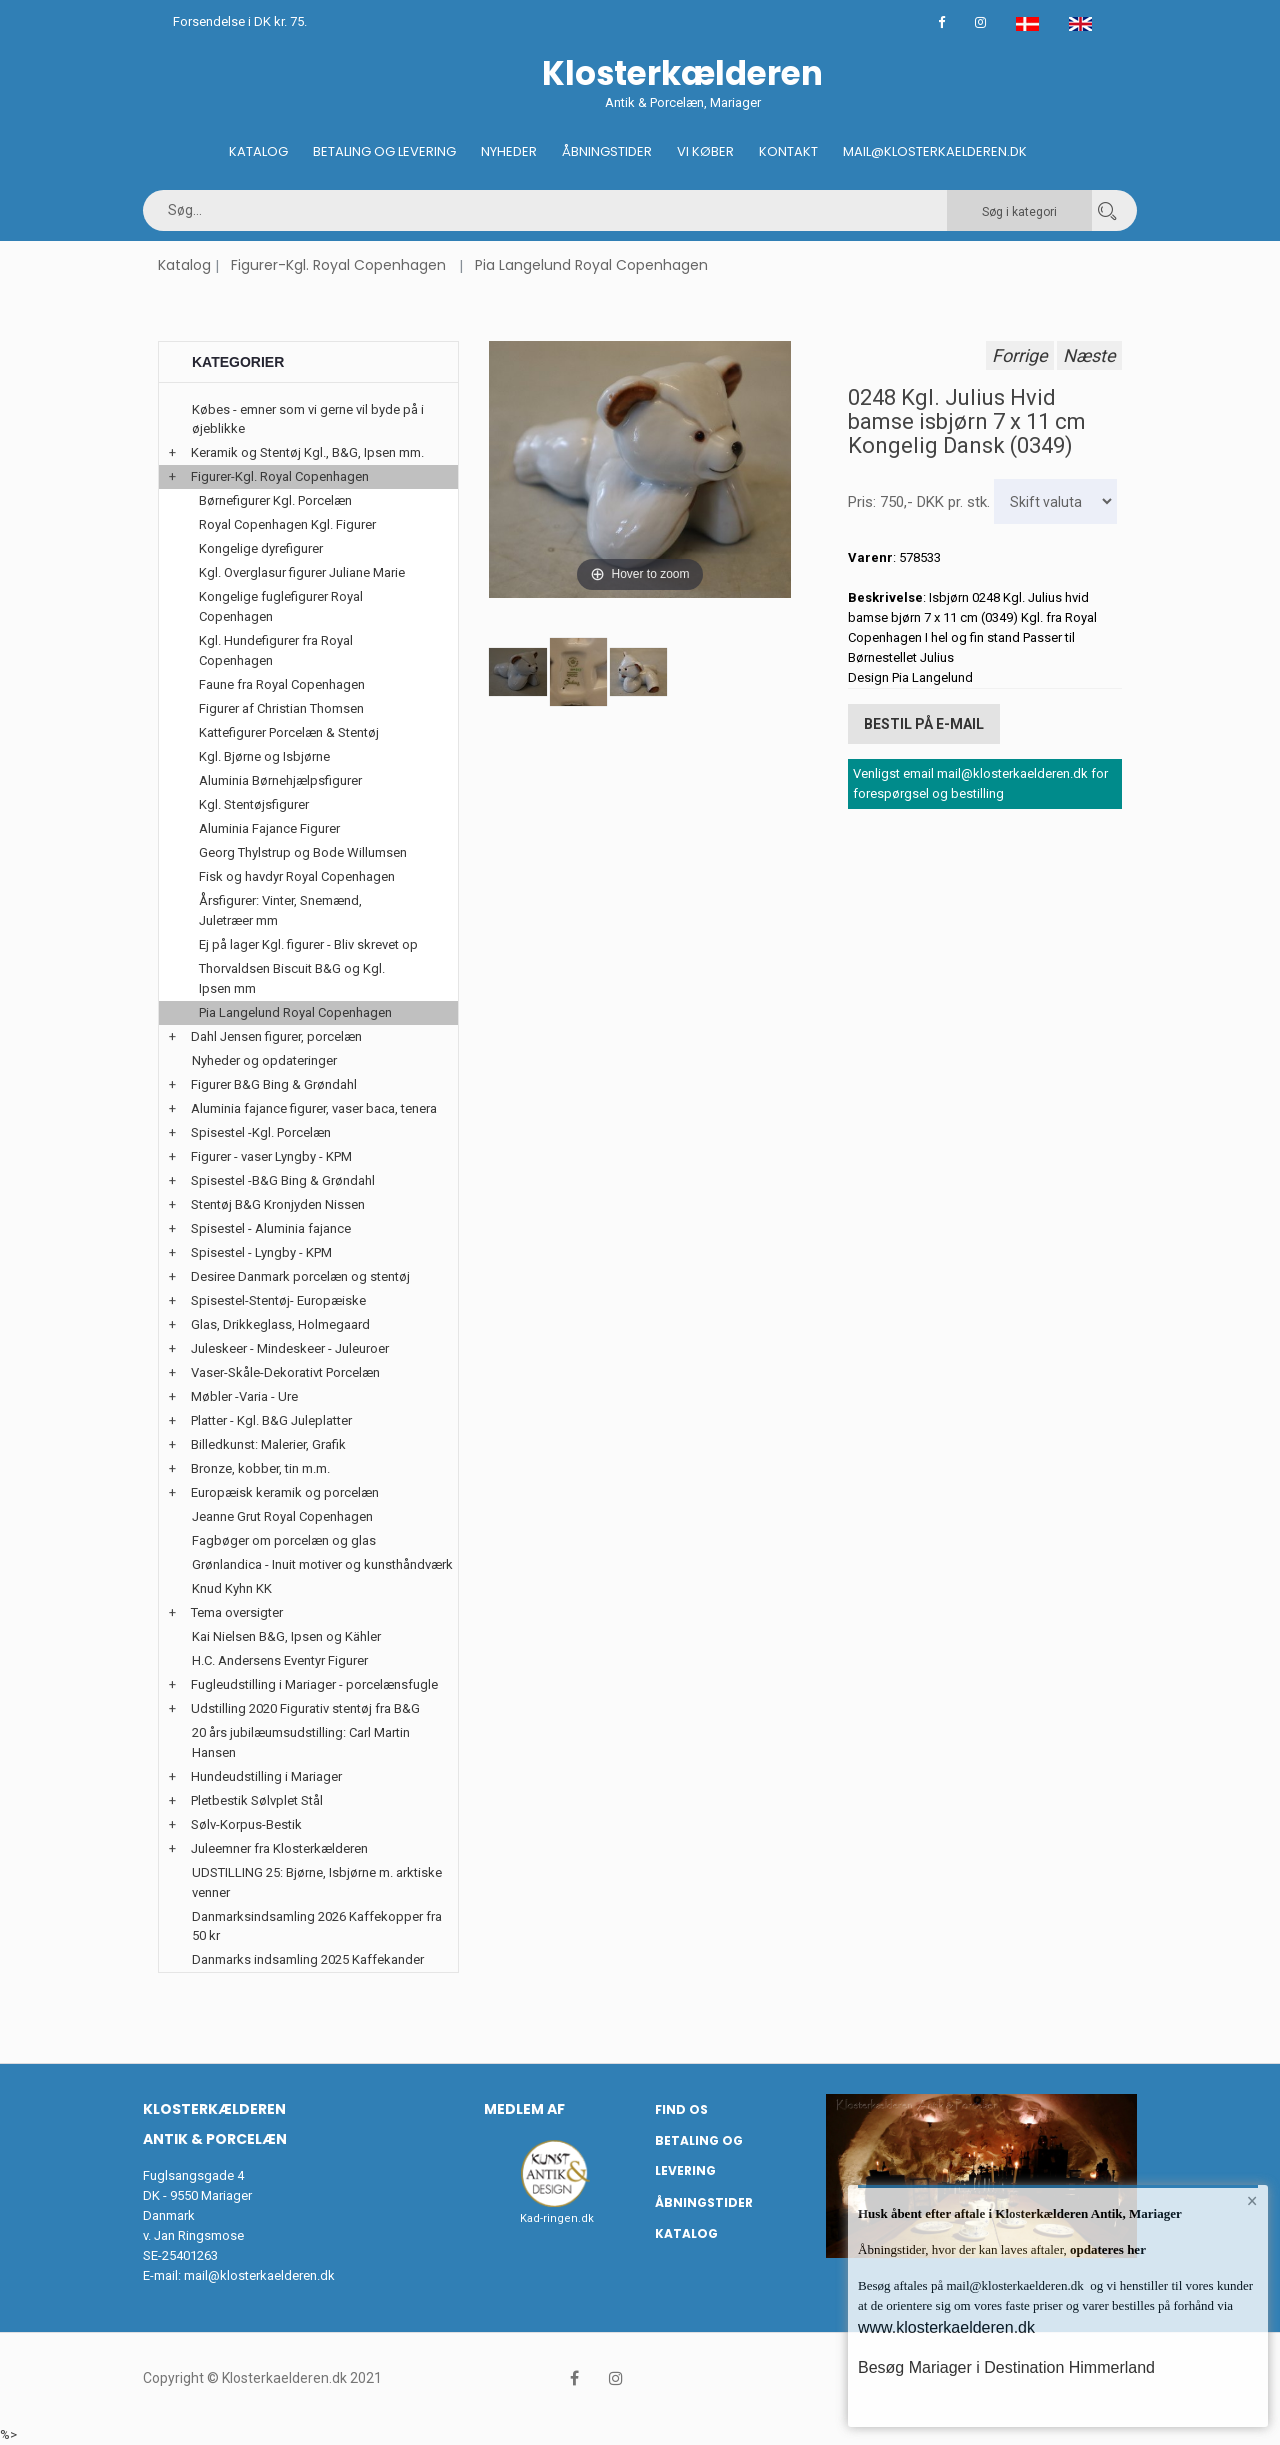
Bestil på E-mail (924, 724)
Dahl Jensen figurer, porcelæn (276, 1036)
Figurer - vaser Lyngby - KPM (271, 1156)
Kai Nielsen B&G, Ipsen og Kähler (286, 1636)
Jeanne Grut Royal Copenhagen (282, 1516)
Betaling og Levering (384, 151)
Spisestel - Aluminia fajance (271, 1228)
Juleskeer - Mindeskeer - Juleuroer (290, 1348)
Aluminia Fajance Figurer (269, 828)
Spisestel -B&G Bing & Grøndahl (283, 1180)
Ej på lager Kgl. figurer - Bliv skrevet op (308, 944)
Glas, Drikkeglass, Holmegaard (280, 1324)
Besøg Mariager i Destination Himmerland (1006, 2367)
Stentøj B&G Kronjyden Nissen (278, 1204)
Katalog (258, 151)
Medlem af (524, 2109)
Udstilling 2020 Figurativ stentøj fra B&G (305, 1708)
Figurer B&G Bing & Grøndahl (274, 1084)
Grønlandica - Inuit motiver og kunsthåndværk (322, 1564)
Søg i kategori (1019, 212)
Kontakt (788, 151)
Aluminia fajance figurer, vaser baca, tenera (314, 1108)
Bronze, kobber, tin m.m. (260, 1468)
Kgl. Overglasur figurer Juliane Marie (302, 572)
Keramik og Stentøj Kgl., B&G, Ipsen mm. (307, 452)
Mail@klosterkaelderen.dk (935, 151)
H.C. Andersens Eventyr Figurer (280, 1660)
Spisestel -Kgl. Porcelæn (261, 1132)
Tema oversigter (237, 1612)
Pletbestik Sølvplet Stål (257, 1800)
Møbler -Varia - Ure (244, 1396)
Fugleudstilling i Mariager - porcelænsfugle (314, 1684)
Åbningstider (607, 151)
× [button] (1252, 2201)
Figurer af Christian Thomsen (281, 708)
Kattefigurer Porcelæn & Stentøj (289, 732)
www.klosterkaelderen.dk (946, 2327)
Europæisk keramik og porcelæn (285, 1492)
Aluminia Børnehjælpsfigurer (280, 780)
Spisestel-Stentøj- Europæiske (278, 1300)
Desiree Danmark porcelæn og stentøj (300, 1276)
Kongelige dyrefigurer (261, 548)
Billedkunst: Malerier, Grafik (268, 1444)
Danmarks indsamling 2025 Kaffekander (308, 1959)
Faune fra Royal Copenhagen (282, 684)
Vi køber (705, 151)
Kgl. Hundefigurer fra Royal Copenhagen (276, 650)
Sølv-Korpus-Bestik (246, 1824)
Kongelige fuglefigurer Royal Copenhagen (281, 606)
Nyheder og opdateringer (264, 1060)
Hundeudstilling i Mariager (266, 1776)
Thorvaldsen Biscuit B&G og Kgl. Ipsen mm (292, 978)
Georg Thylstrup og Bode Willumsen (303, 852)
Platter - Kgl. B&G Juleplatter (271, 1420)
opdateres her (1106, 2249)
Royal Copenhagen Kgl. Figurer (287, 524)
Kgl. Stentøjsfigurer (254, 804)
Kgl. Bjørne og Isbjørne (264, 756)
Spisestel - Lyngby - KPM (261, 1252)
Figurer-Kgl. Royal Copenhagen (338, 265)
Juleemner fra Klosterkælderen (279, 1848)
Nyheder (509, 151)
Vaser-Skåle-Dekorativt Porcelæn (285, 1372)
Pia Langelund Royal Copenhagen (591, 265)
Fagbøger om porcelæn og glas (284, 1540)
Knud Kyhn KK (232, 1588)
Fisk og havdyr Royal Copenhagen (297, 876)
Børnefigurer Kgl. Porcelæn (275, 500)
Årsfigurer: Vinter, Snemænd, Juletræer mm (280, 910)
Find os (681, 2109)
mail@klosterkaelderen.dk (259, 2275)
